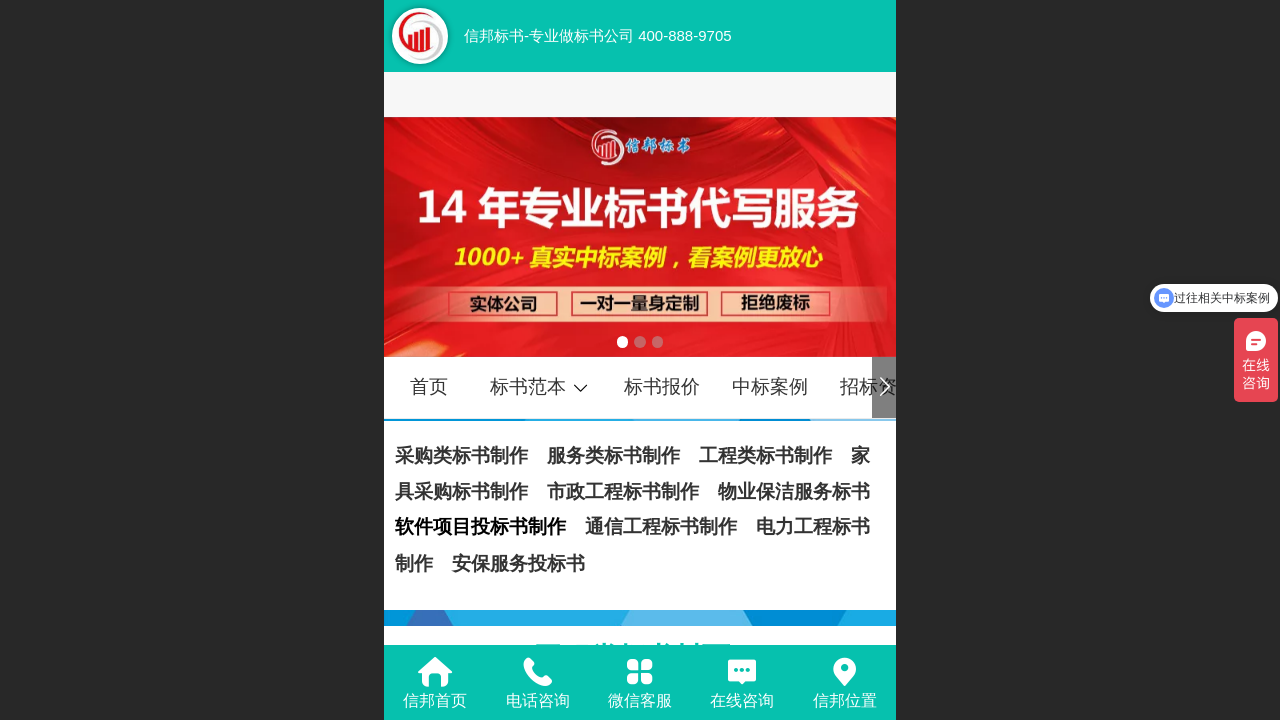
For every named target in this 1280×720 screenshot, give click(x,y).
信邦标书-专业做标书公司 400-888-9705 (598, 35)
